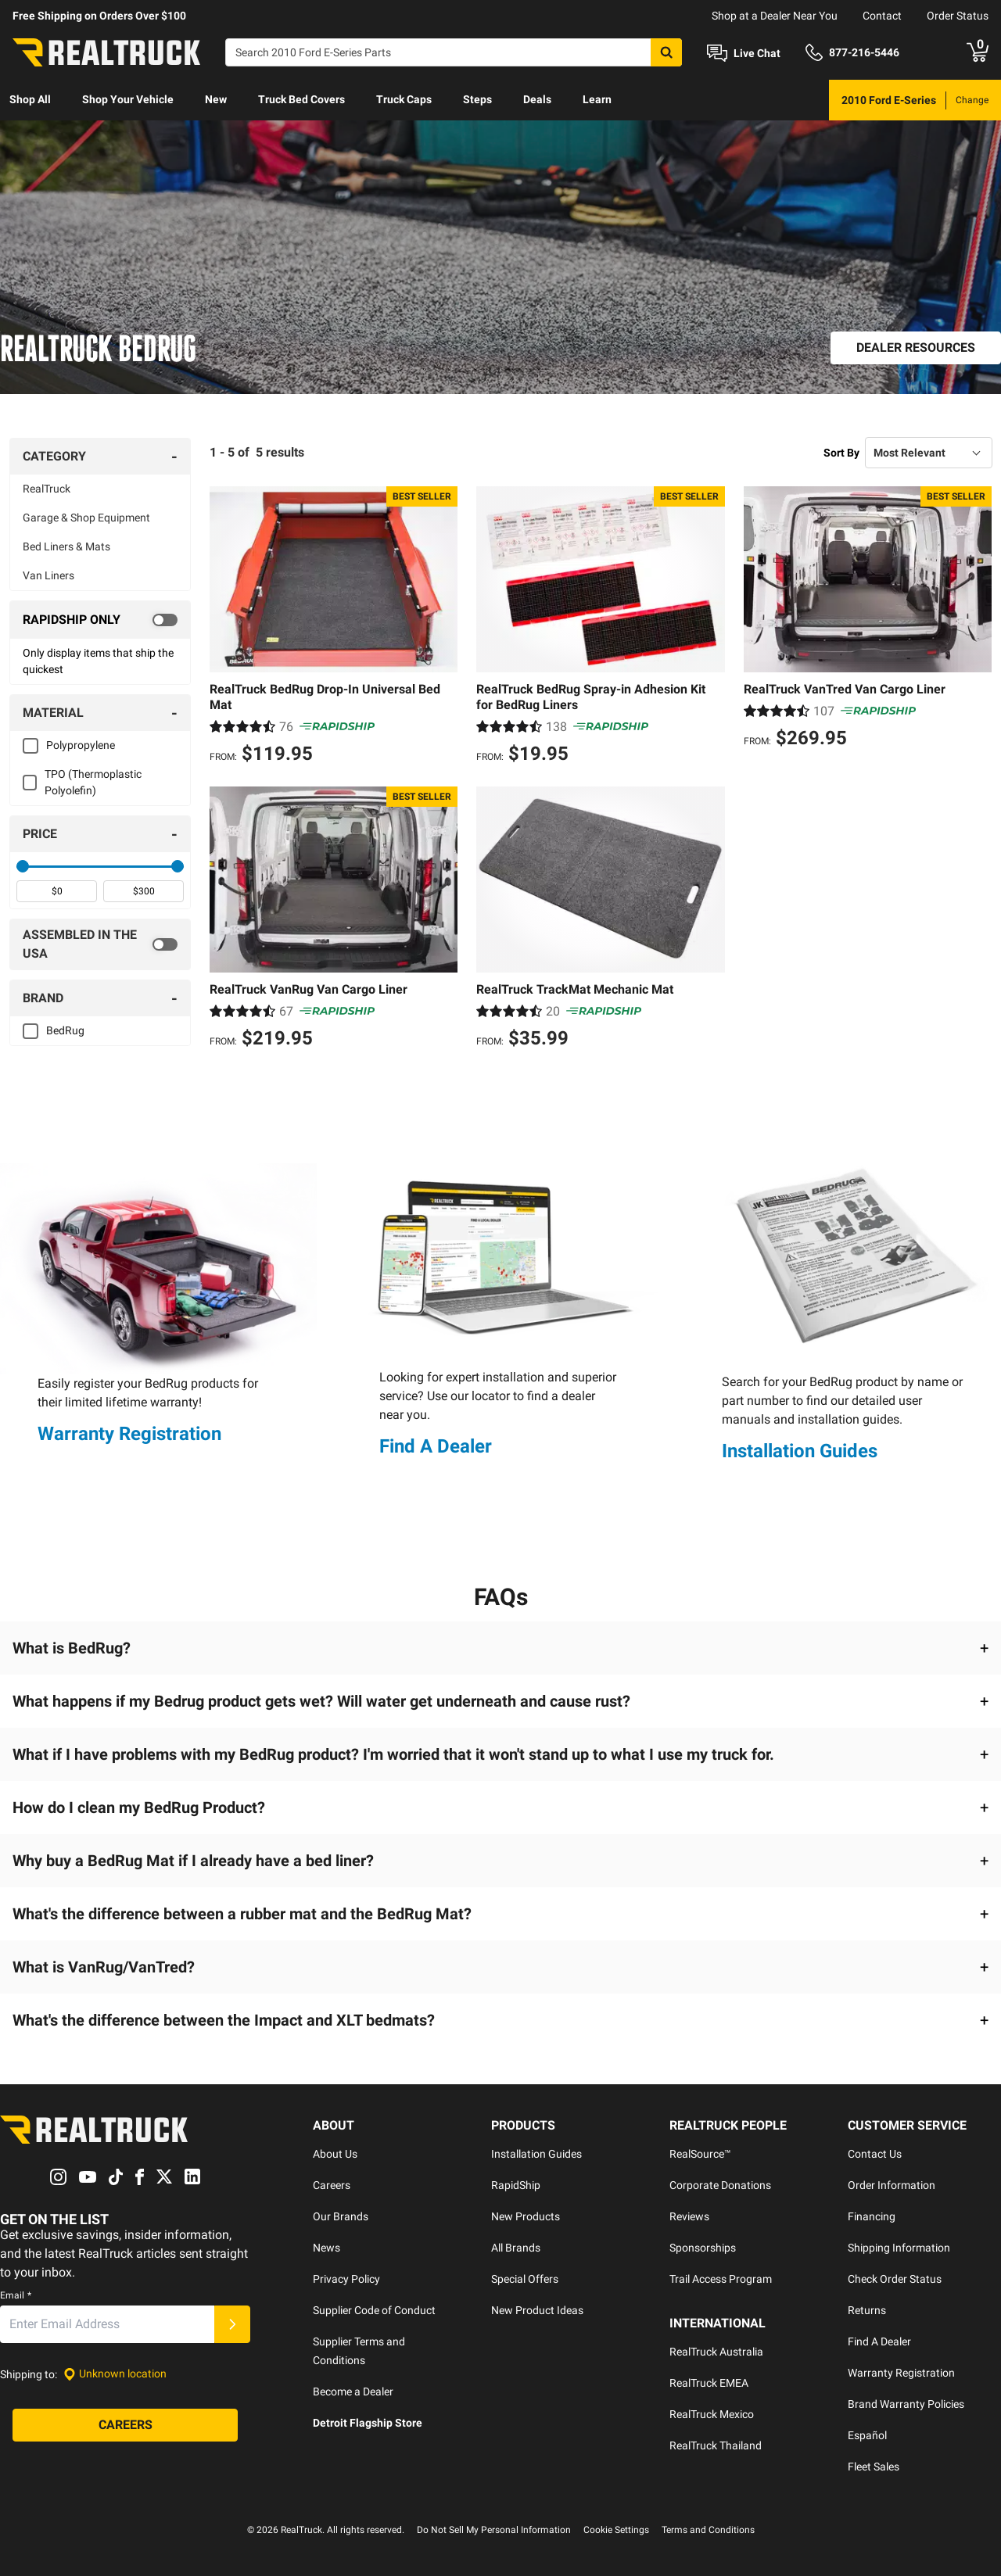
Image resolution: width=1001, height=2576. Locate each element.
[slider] (22, 866)
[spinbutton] (56, 891)
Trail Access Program (720, 2279)
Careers (331, 2185)
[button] (500, 1648)
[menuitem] (30, 100)
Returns (867, 2310)
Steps (477, 99)
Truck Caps (404, 99)
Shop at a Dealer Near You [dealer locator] (775, 15)
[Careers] (125, 2425)
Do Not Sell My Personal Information (494, 2529)
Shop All (30, 99)
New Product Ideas (537, 2310)
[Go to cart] (977, 52)
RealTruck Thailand (715, 2445)
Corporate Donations (720, 2185)
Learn (597, 99)
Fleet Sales (873, 2466)
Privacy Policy (346, 2279)
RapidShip (515, 2185)
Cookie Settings (616, 2529)
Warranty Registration (129, 1434)
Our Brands (340, 2216)
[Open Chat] (743, 53)
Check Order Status (895, 2279)
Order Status (957, 15)
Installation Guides (799, 1451)
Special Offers (524, 2279)
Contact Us (875, 2154)
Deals (537, 99)
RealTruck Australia (716, 2351)
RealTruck (46, 488)
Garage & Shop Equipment (86, 517)
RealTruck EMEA (708, 2383)
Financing (871, 2216)
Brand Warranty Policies (906, 2404)
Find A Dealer (435, 1446)
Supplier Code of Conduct (374, 2310)
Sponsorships (702, 2247)
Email (15, 2295)
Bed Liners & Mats (66, 546)
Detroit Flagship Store (367, 2423)
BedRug (65, 1030)
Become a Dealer (353, 2391)
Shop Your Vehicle (128, 99)
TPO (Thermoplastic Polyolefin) (93, 782)
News (326, 2247)
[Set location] (115, 2374)
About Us (335, 2154)
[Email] (107, 2324)
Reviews (689, 2216)
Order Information (891, 2185)
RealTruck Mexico (711, 2414)
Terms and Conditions (708, 2529)
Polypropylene (80, 745)
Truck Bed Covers (301, 99)
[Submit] (232, 2324)
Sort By (841, 452)
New (216, 99)
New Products (525, 2216)
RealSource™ (700, 2154)
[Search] (453, 52)
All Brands (515, 2247)
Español (867, 2435)
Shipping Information (899, 2247)
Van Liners (48, 575)
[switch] (100, 619)
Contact (882, 15)
